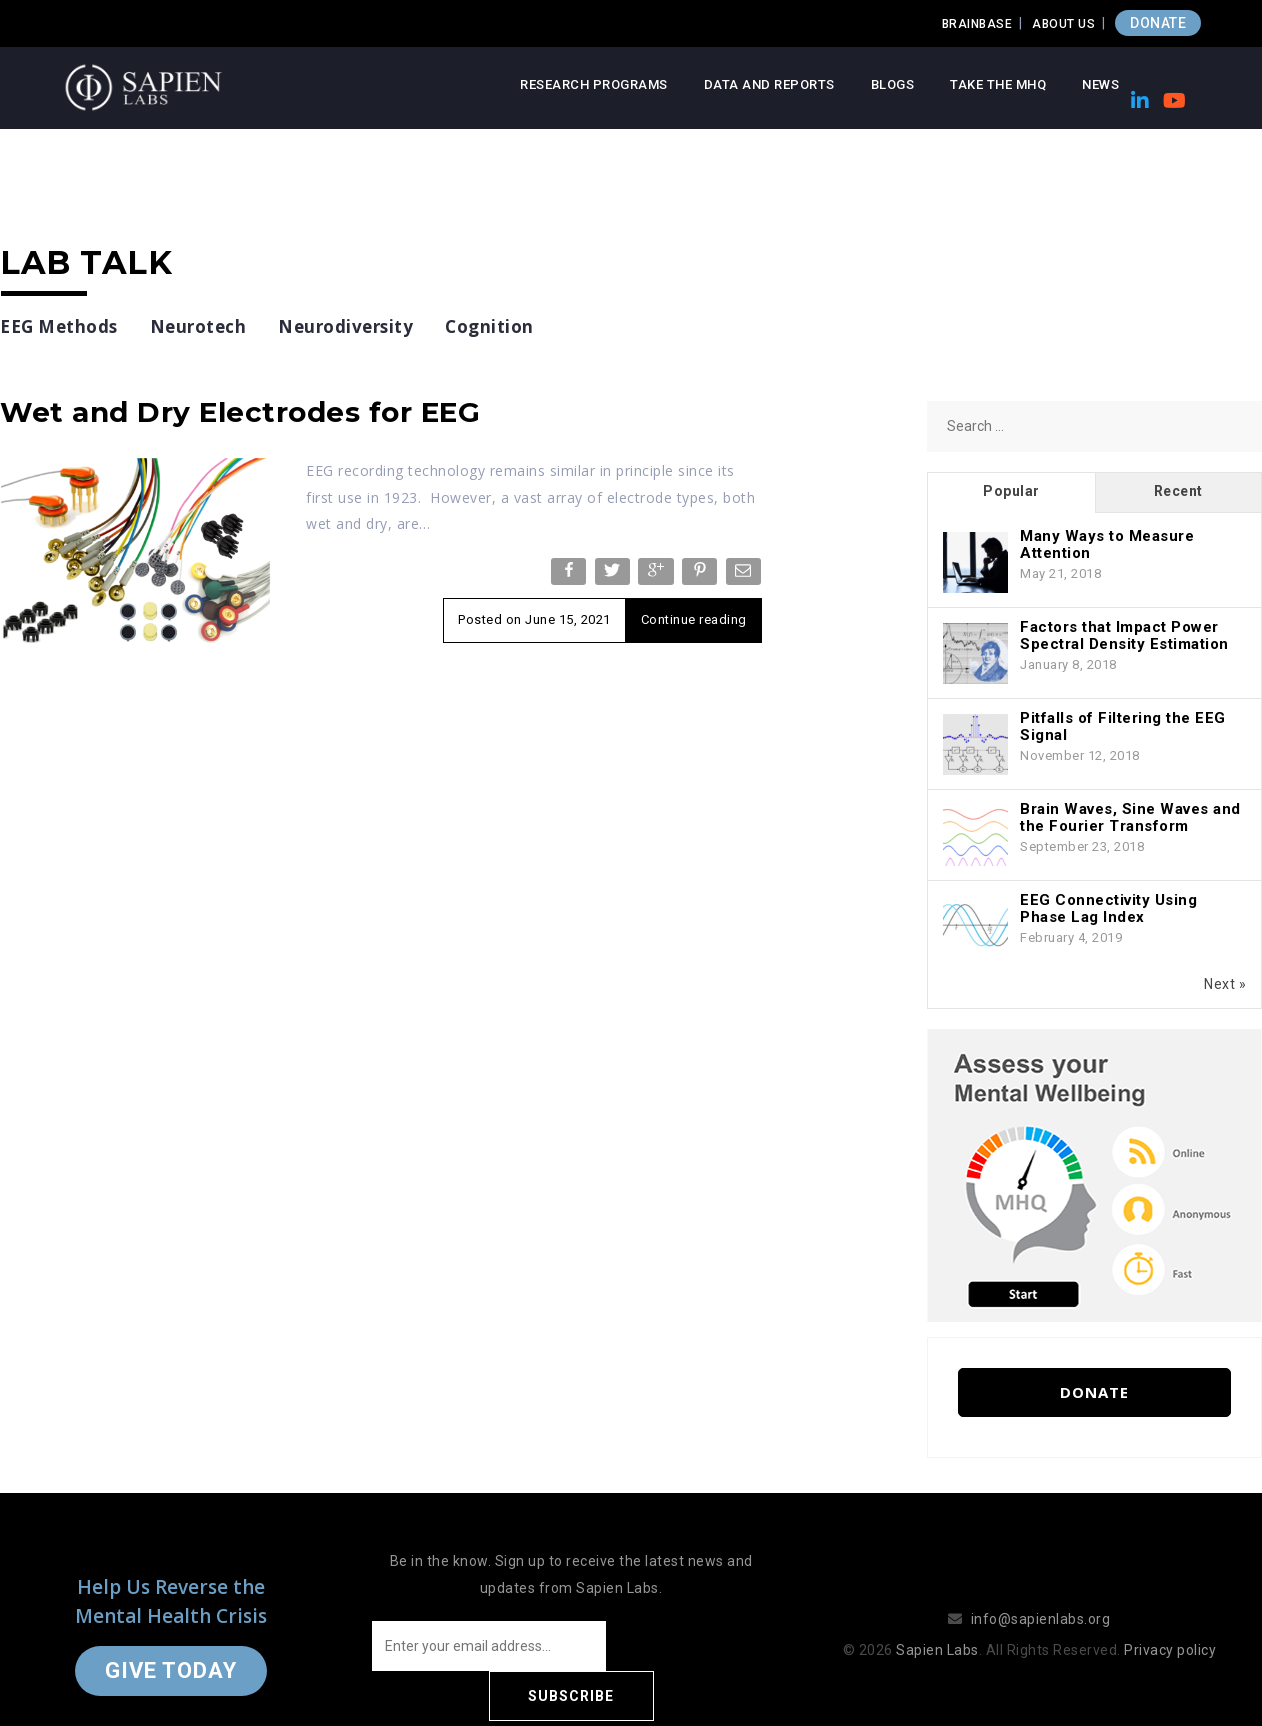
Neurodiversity (345, 326)
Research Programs (594, 84)
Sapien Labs (937, 1625)
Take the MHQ (998, 84)
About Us (1063, 24)
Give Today (171, 1645)
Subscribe (691, 1646)
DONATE (1158, 23)
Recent (1178, 491)
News (1100, 84)
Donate (1094, 1392)
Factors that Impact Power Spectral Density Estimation (1124, 635)
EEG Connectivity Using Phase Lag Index (1108, 908)
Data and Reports (769, 84)
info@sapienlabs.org (1041, 1594)
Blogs (893, 84)
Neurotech (198, 326)
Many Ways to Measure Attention (1107, 544)
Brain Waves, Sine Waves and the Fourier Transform (1130, 817)
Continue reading (694, 619)
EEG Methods (59, 326)
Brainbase (977, 24)
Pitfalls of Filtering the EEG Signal (1123, 726)
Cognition (489, 326)
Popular (1011, 491)
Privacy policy (1170, 1625)
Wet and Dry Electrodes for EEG (240, 412)
